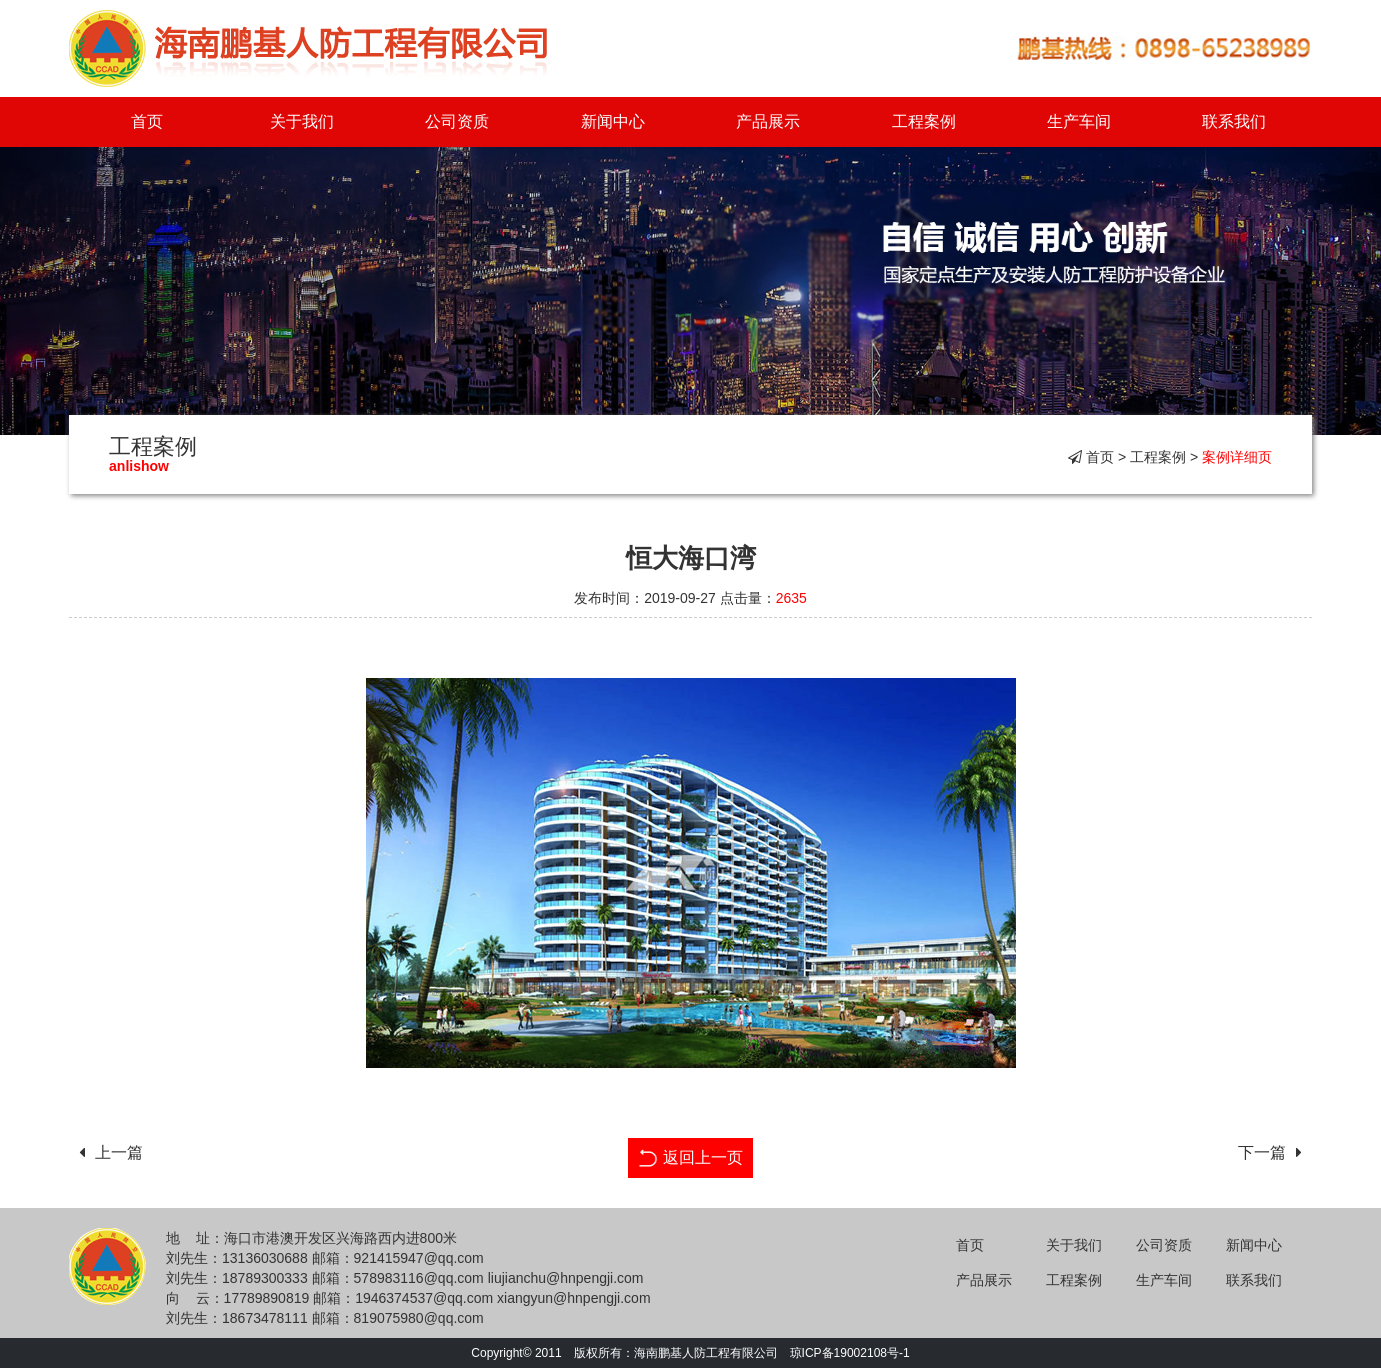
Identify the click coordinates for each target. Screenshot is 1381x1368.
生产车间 (1079, 121)
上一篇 (106, 1152)
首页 (147, 121)
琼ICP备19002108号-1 (850, 1353)
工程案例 (924, 121)
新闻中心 (613, 121)
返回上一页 (690, 1155)
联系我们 (1234, 121)
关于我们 (302, 121)
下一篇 (1275, 1152)
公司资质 (457, 121)
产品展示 (768, 121)
